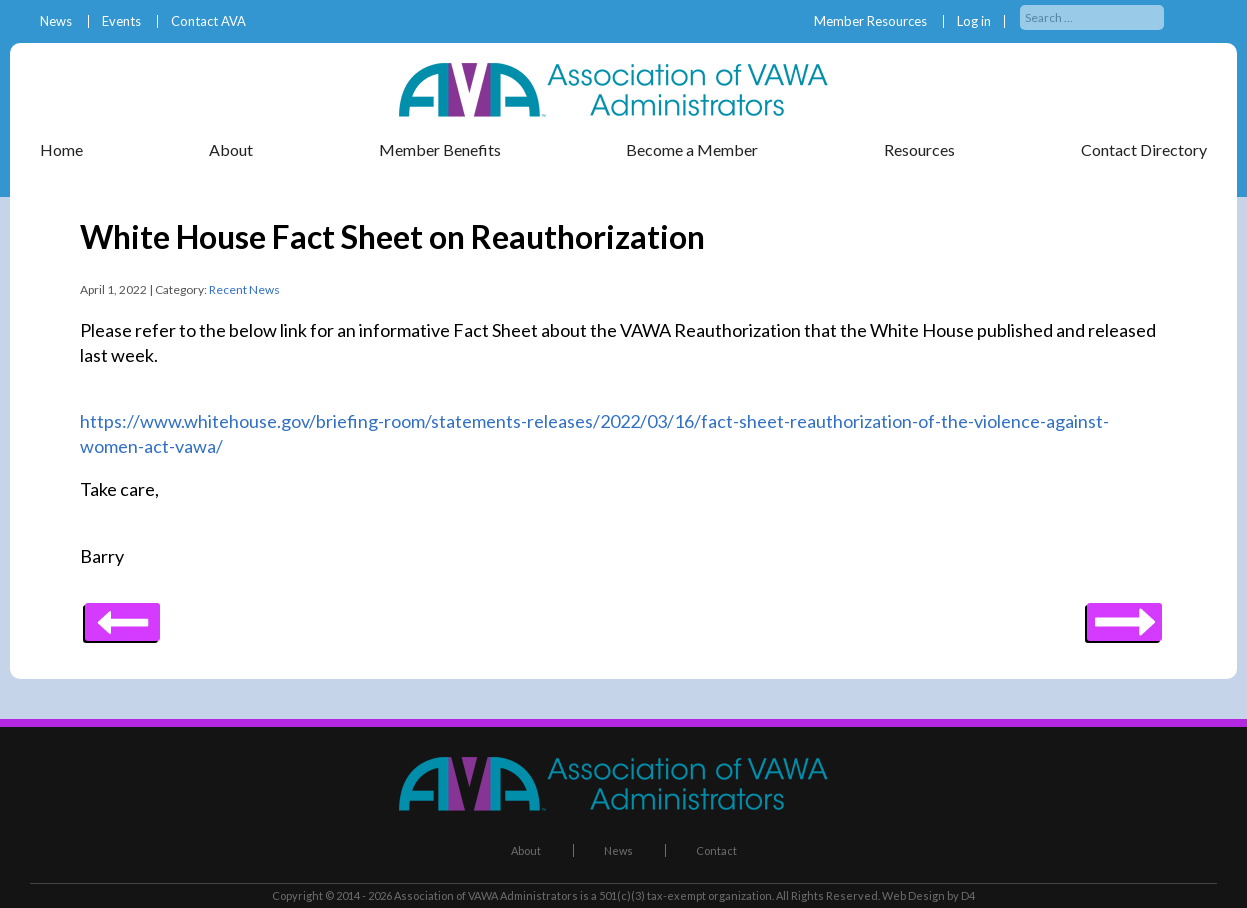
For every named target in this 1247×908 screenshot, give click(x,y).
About (231, 149)
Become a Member (692, 149)
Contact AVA (208, 21)
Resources (919, 149)
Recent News (244, 289)
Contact (716, 850)
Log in (974, 21)
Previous (1124, 615)
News (56, 21)
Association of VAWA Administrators (486, 895)
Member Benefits (440, 149)
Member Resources (870, 21)
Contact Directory (1144, 149)
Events (121, 21)
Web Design (913, 895)
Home (61, 149)
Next (122, 615)
